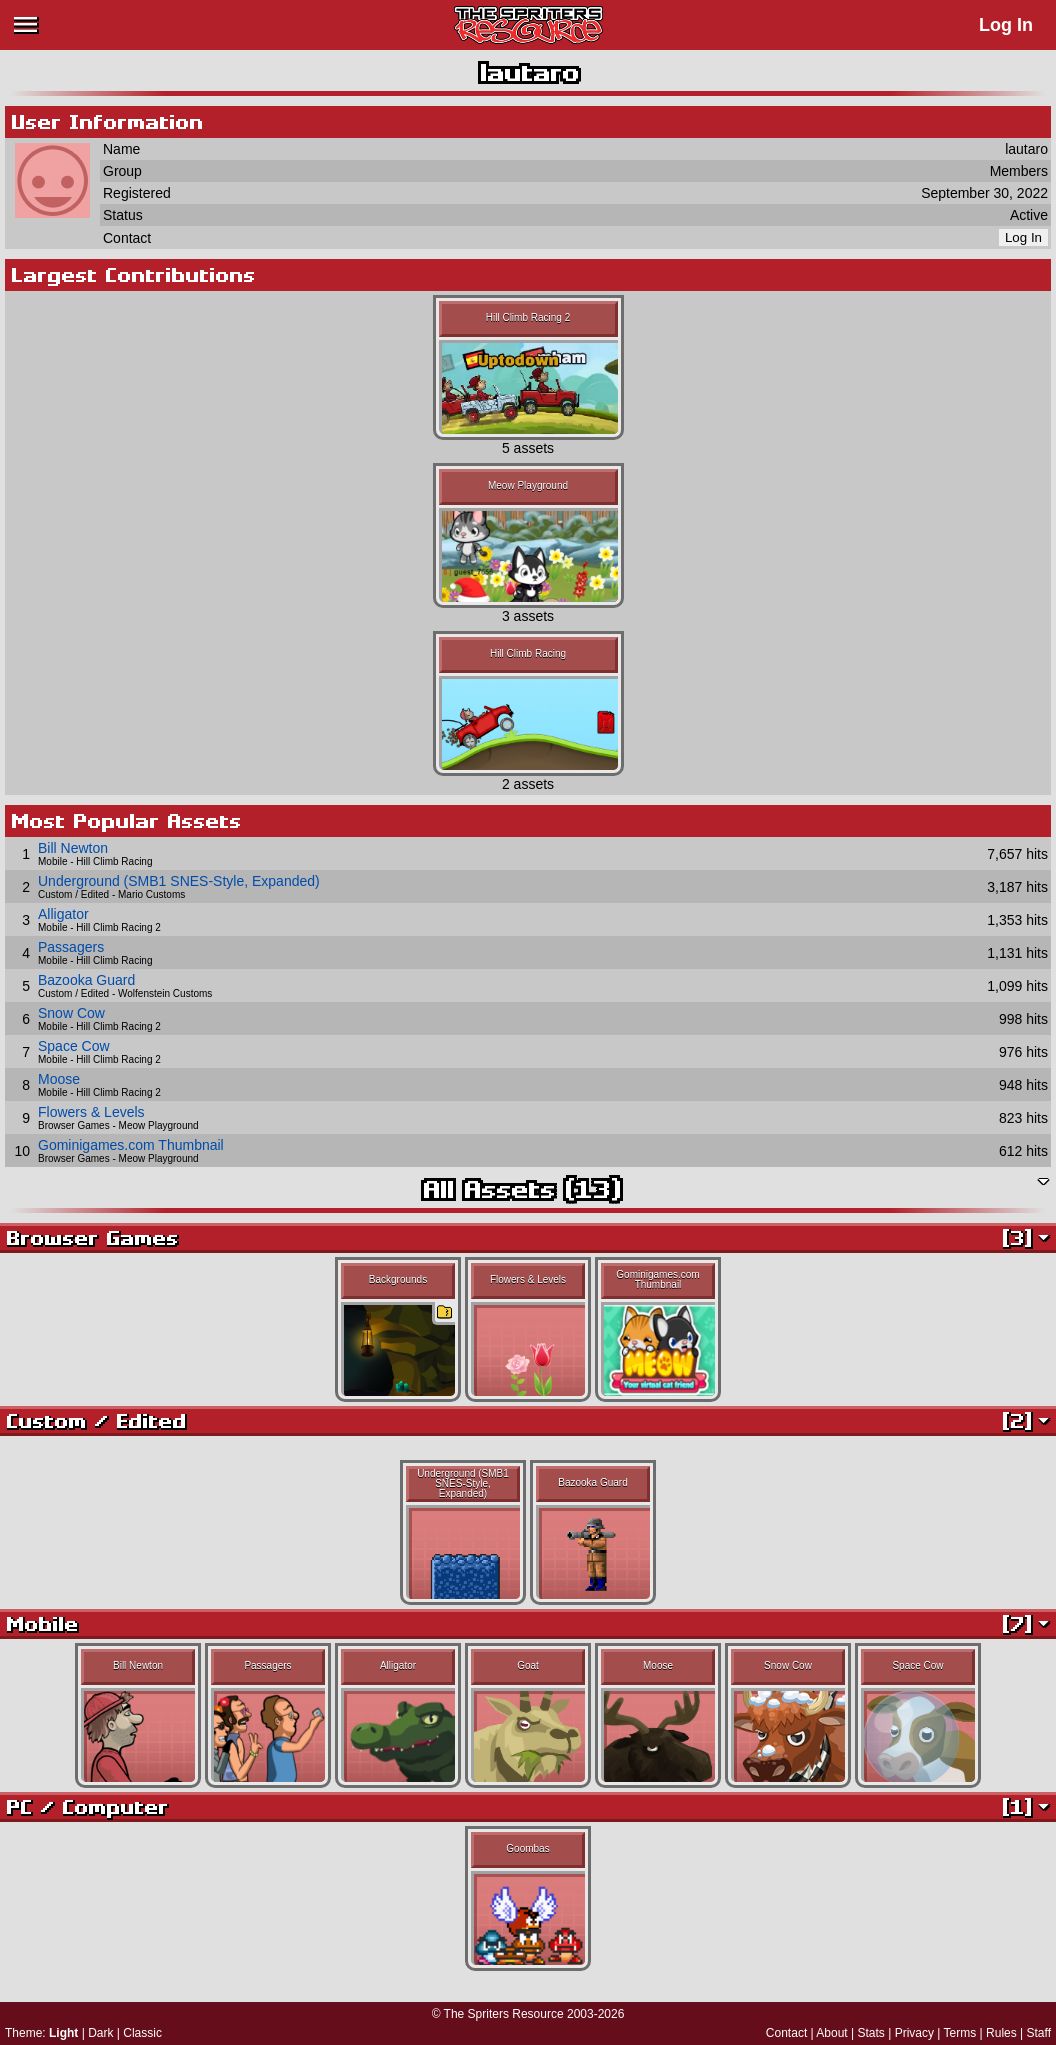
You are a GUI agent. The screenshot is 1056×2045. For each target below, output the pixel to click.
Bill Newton (73, 848)
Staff (1039, 2033)
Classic (142, 2033)
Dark (100, 2033)
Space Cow (74, 1046)
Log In (1006, 25)
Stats (871, 2033)
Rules (1001, 2033)
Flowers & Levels (91, 1112)
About (831, 2033)
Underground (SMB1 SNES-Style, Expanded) (179, 881)
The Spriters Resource (504, 2014)
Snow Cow (71, 1013)
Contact (786, 2033)
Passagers (71, 947)
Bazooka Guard (86, 980)
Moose (59, 1079)
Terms (960, 2033)
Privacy (914, 2033)
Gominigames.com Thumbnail (131, 1145)
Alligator (63, 914)
